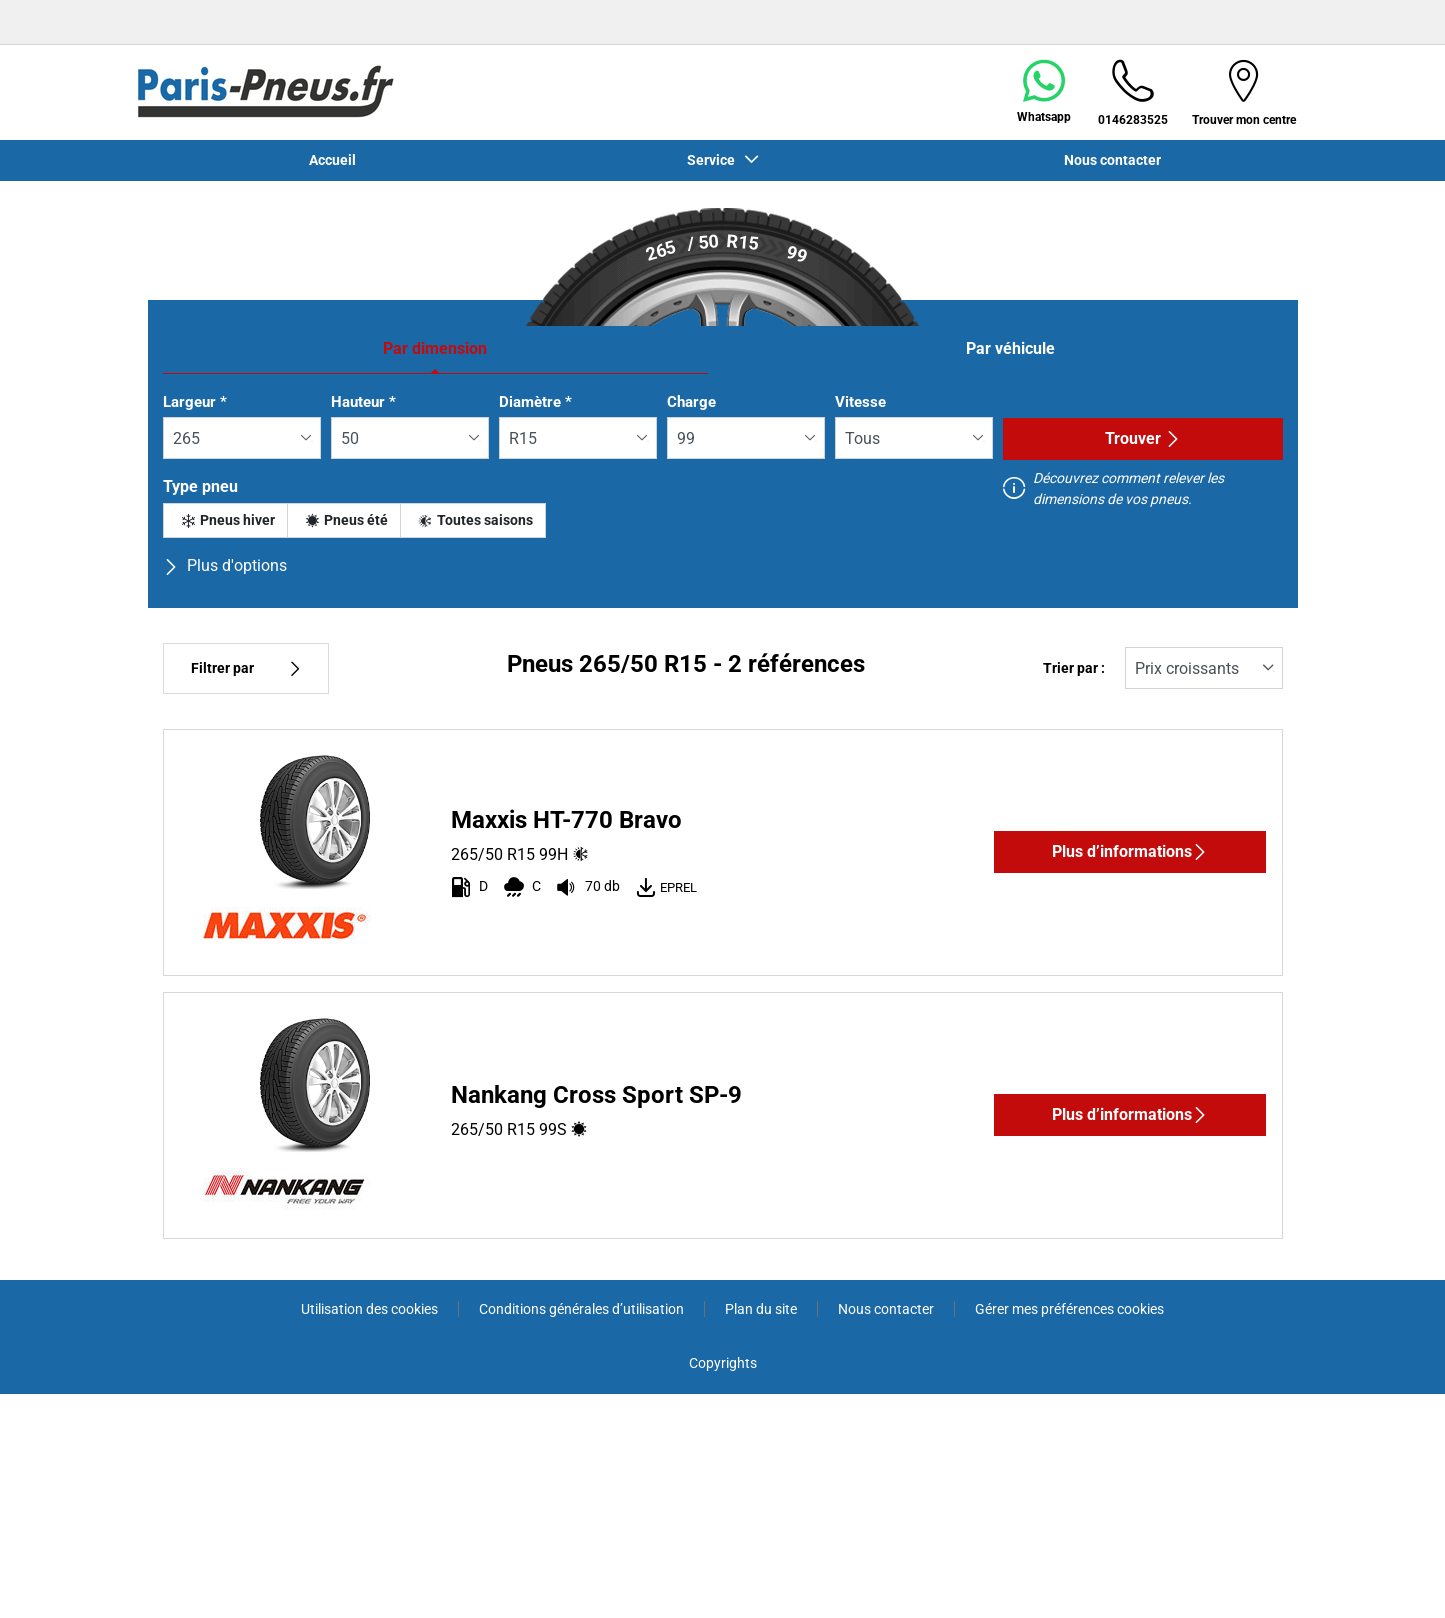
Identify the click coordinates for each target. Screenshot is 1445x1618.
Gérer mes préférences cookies (1069, 1309)
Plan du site (761, 1309)
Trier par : (1074, 668)
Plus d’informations (1130, 851)
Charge (691, 402)
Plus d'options (225, 565)
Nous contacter (1112, 160)
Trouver (1143, 438)
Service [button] (714, 160)
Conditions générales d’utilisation (581, 1309)
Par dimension (435, 348)
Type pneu (200, 486)
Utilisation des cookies (369, 1309)
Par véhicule (1010, 348)
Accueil (332, 160)
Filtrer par (246, 668)
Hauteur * (363, 402)
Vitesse (860, 402)
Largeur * (195, 402)
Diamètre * (535, 402)
